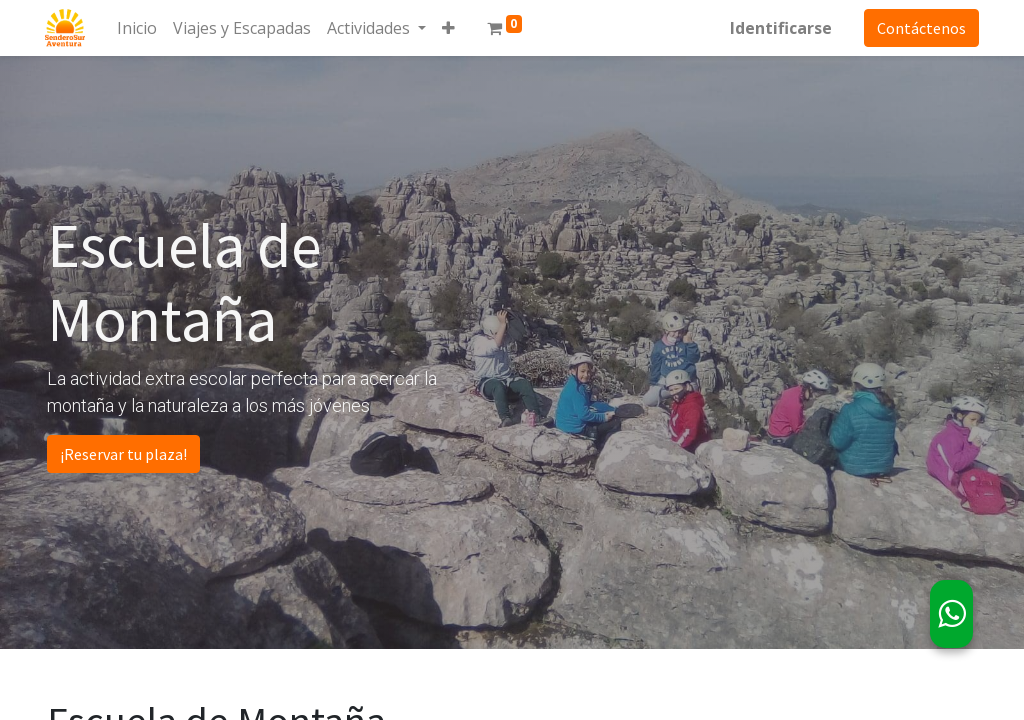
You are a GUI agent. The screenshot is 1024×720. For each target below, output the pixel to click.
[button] (450, 28)
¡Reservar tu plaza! (123, 454)
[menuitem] (139, 28)
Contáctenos (919, 28)
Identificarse (779, 28)
